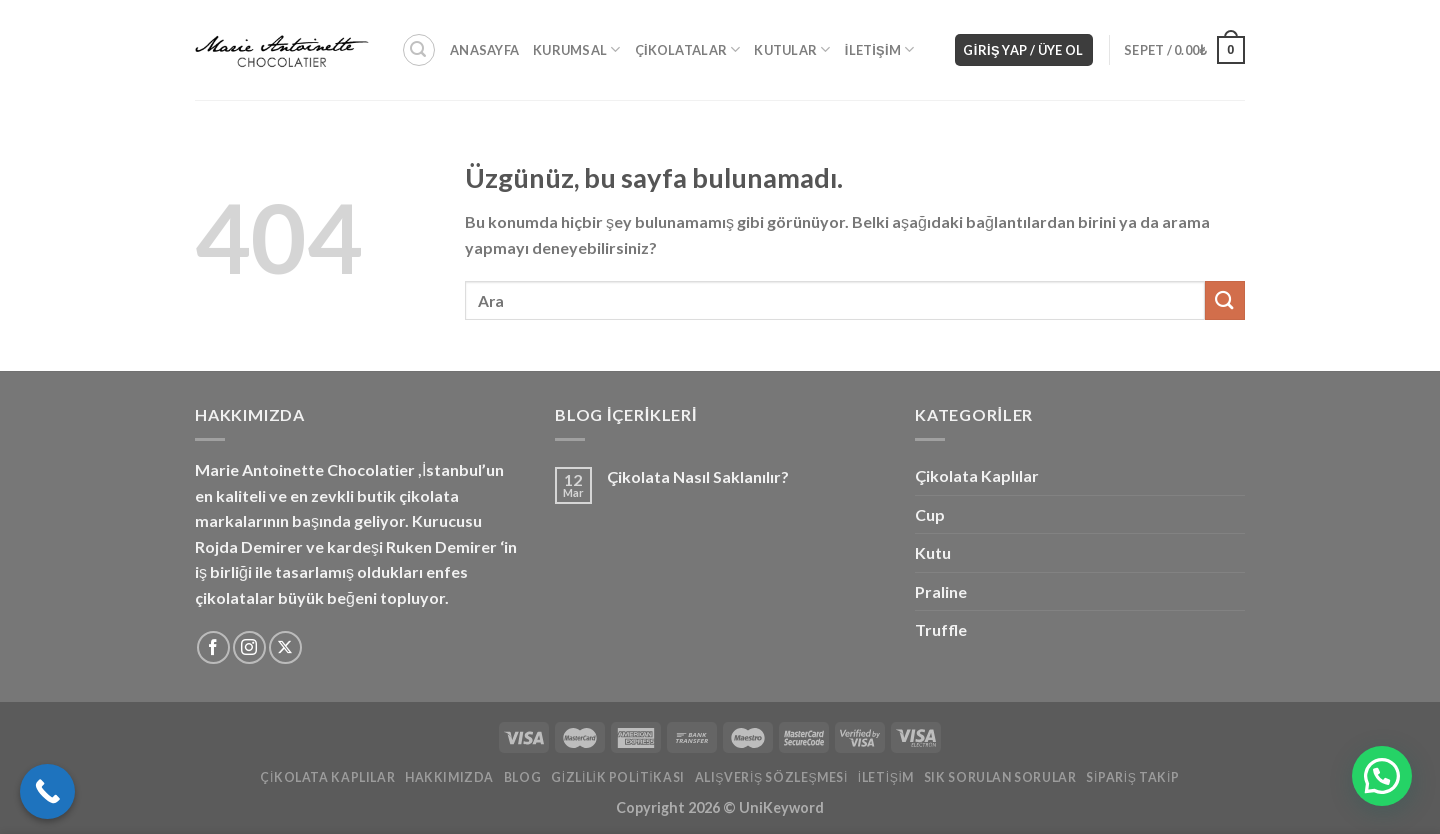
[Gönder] (1225, 300)
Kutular (792, 49)
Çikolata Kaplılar (977, 475)
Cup (930, 514)
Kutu (933, 552)
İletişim (880, 49)
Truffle (941, 629)
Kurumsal (577, 49)
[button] (1382, 776)
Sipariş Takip (1132, 777)
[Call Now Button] (47, 791)
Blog (522, 777)
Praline (941, 591)
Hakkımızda (449, 777)
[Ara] (419, 50)
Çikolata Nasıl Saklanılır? (698, 476)
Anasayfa (484, 50)
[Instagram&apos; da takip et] (249, 647)
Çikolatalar (688, 49)
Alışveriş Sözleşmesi (772, 777)
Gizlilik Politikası (618, 777)
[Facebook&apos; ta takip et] (213, 647)
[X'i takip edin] (285, 647)
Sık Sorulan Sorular (1000, 777)
